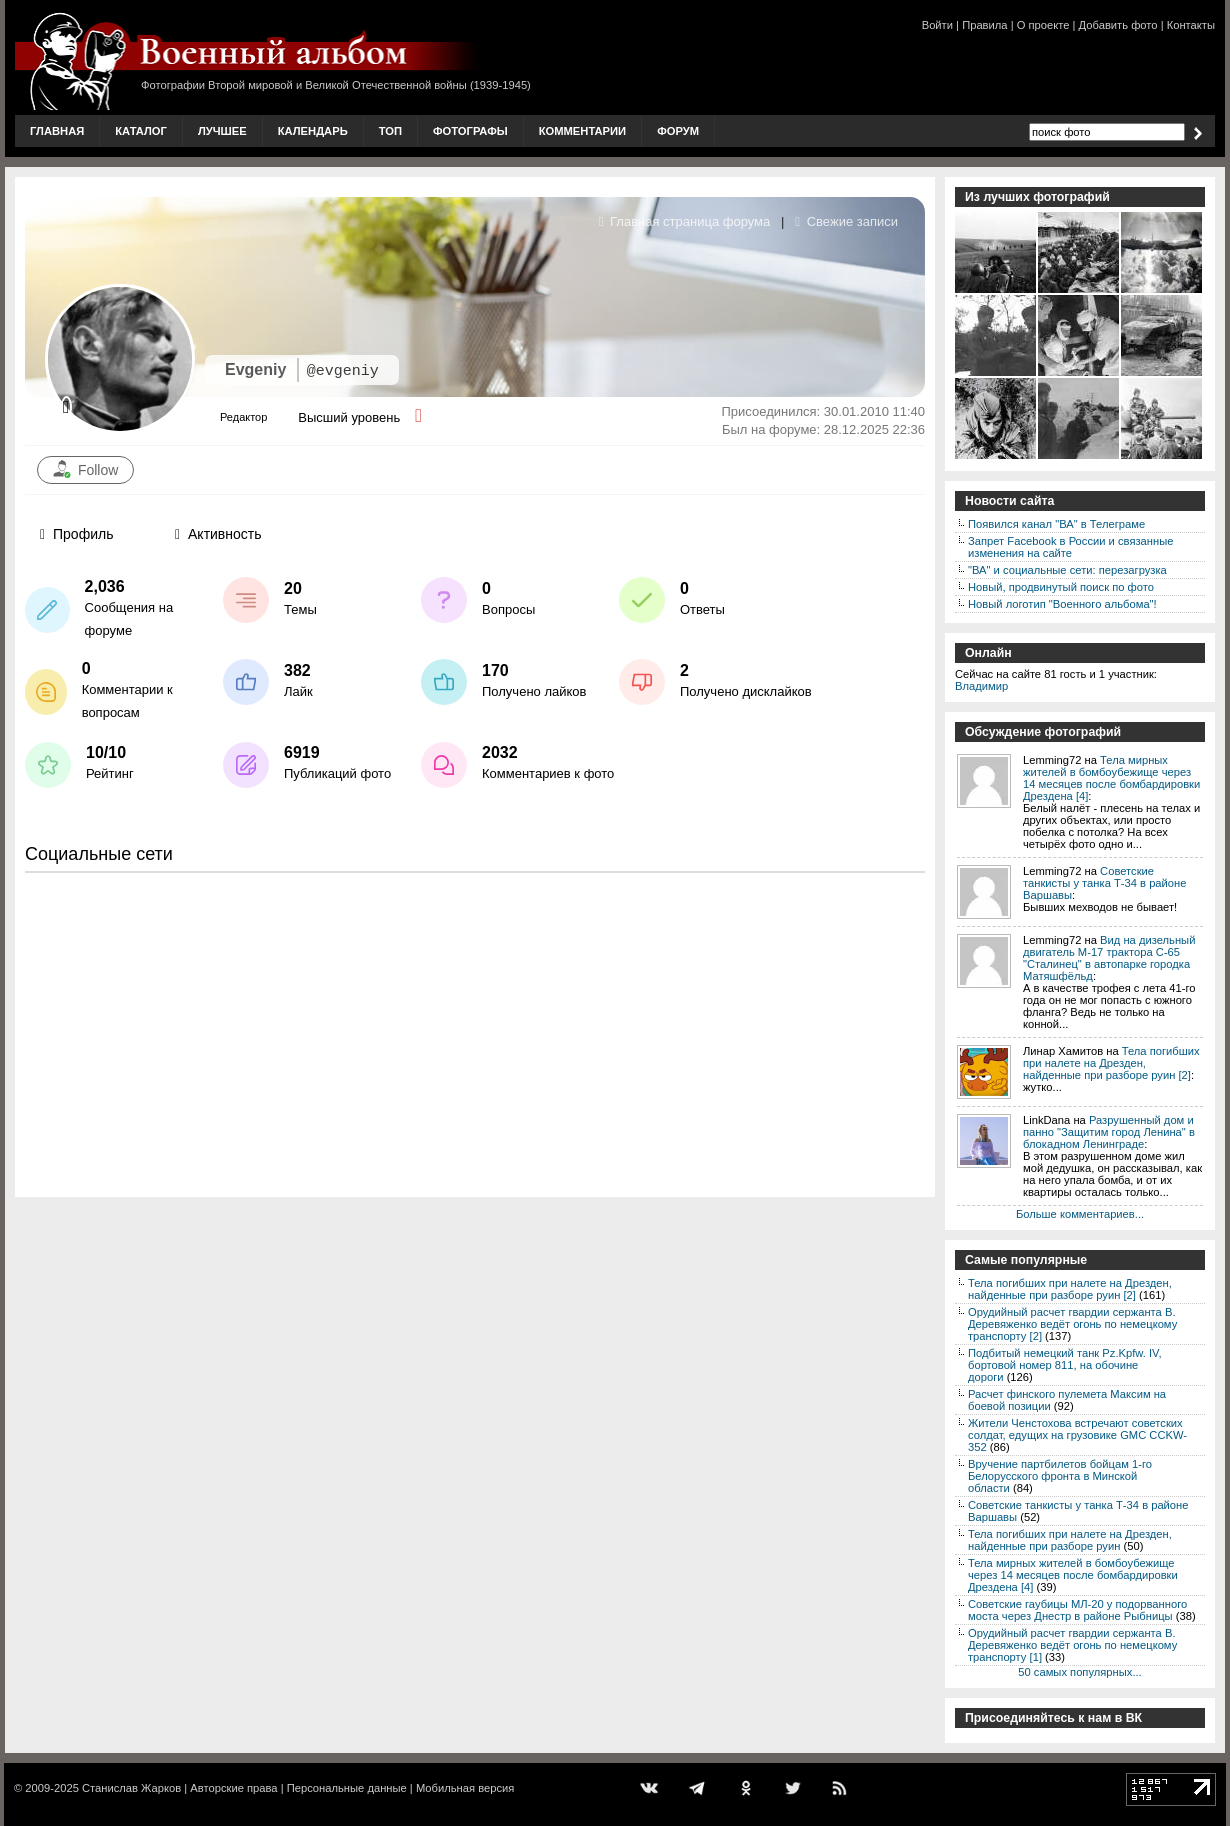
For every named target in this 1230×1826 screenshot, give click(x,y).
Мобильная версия (465, 1788)
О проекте (1043, 25)
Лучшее (222, 131)
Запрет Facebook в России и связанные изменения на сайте (1070, 547)
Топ (390, 131)
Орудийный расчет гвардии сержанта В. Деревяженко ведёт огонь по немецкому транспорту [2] (1072, 1324)
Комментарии (582, 131)
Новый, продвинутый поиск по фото (1061, 587)
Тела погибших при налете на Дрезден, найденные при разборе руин (1070, 1540)
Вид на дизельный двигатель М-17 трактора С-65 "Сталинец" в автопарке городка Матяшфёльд (1109, 958)
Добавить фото (1118, 25)
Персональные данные (347, 1788)
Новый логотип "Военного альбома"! (1062, 604)
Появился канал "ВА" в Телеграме (1056, 524)
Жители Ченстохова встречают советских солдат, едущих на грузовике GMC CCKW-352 (1077, 1435)
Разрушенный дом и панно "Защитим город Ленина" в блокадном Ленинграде (1109, 1132)
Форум (678, 131)
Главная (57, 131)
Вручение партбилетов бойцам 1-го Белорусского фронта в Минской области (1060, 1476)
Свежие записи (846, 221)
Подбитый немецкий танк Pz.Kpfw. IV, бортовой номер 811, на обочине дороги (1065, 1365)
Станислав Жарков (131, 1788)
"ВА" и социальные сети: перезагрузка (1067, 570)
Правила (984, 25)
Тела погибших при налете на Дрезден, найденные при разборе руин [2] (1111, 1063)
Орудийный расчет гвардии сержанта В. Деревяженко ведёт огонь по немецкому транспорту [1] (1072, 1645)
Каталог (141, 131)
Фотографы (470, 131)
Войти (937, 25)
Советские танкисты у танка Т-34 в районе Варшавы (1104, 883)
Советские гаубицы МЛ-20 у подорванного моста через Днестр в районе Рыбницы (1077, 1610)
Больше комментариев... (1080, 1214)
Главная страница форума (685, 221)
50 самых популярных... (1079, 1672)
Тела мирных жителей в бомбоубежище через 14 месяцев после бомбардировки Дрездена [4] (1111, 778)
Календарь (313, 131)
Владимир (981, 686)
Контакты (1191, 25)
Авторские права (233, 1788)
